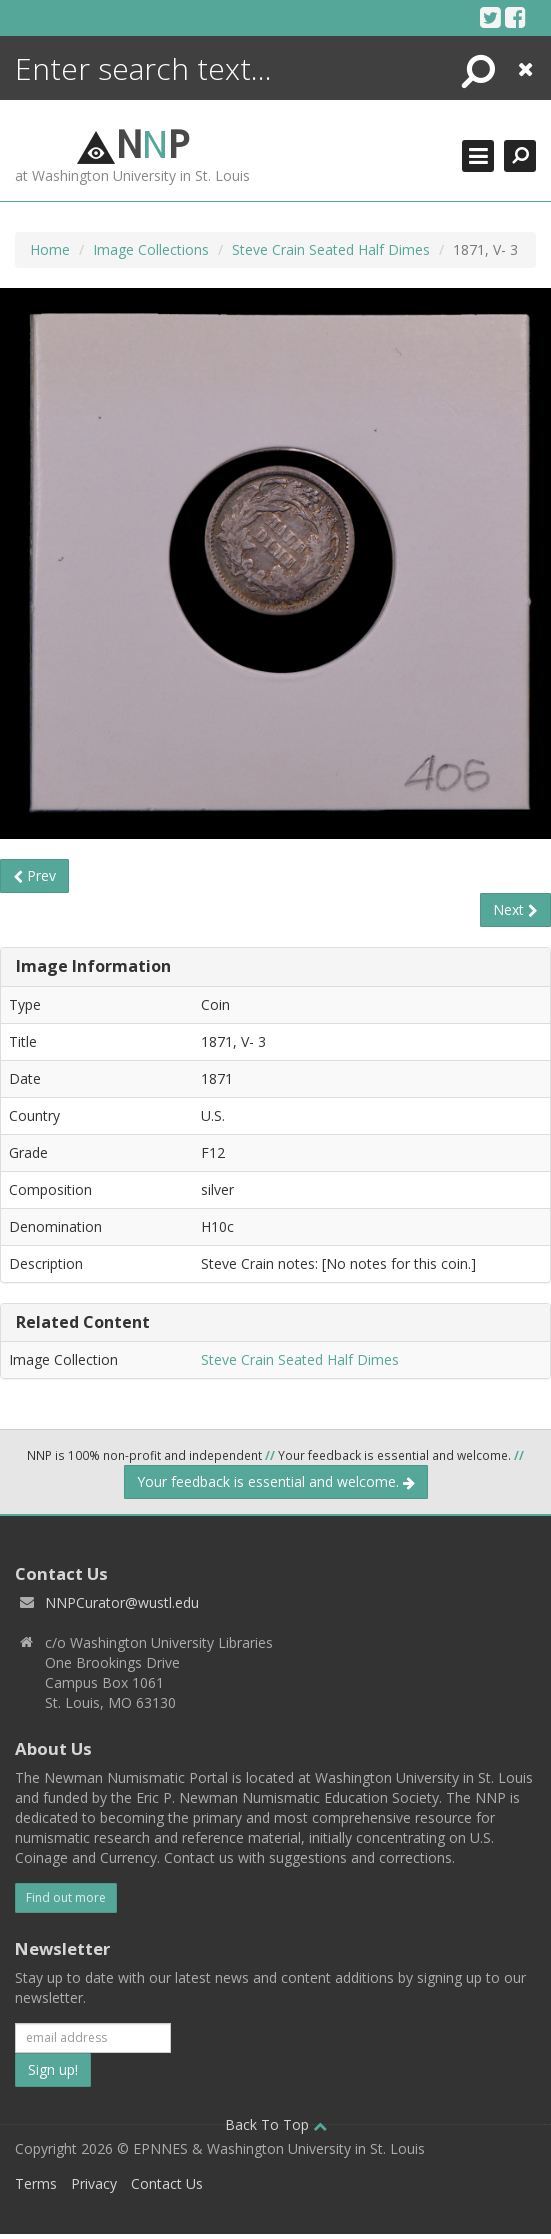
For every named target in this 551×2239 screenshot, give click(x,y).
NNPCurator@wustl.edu (122, 1602)
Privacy (94, 2183)
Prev (34, 875)
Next (515, 909)
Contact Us (167, 2183)
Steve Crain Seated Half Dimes (331, 249)
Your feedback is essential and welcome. (276, 1481)
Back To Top (276, 2124)
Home (50, 249)
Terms (36, 2183)
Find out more (66, 1897)
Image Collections (151, 249)
